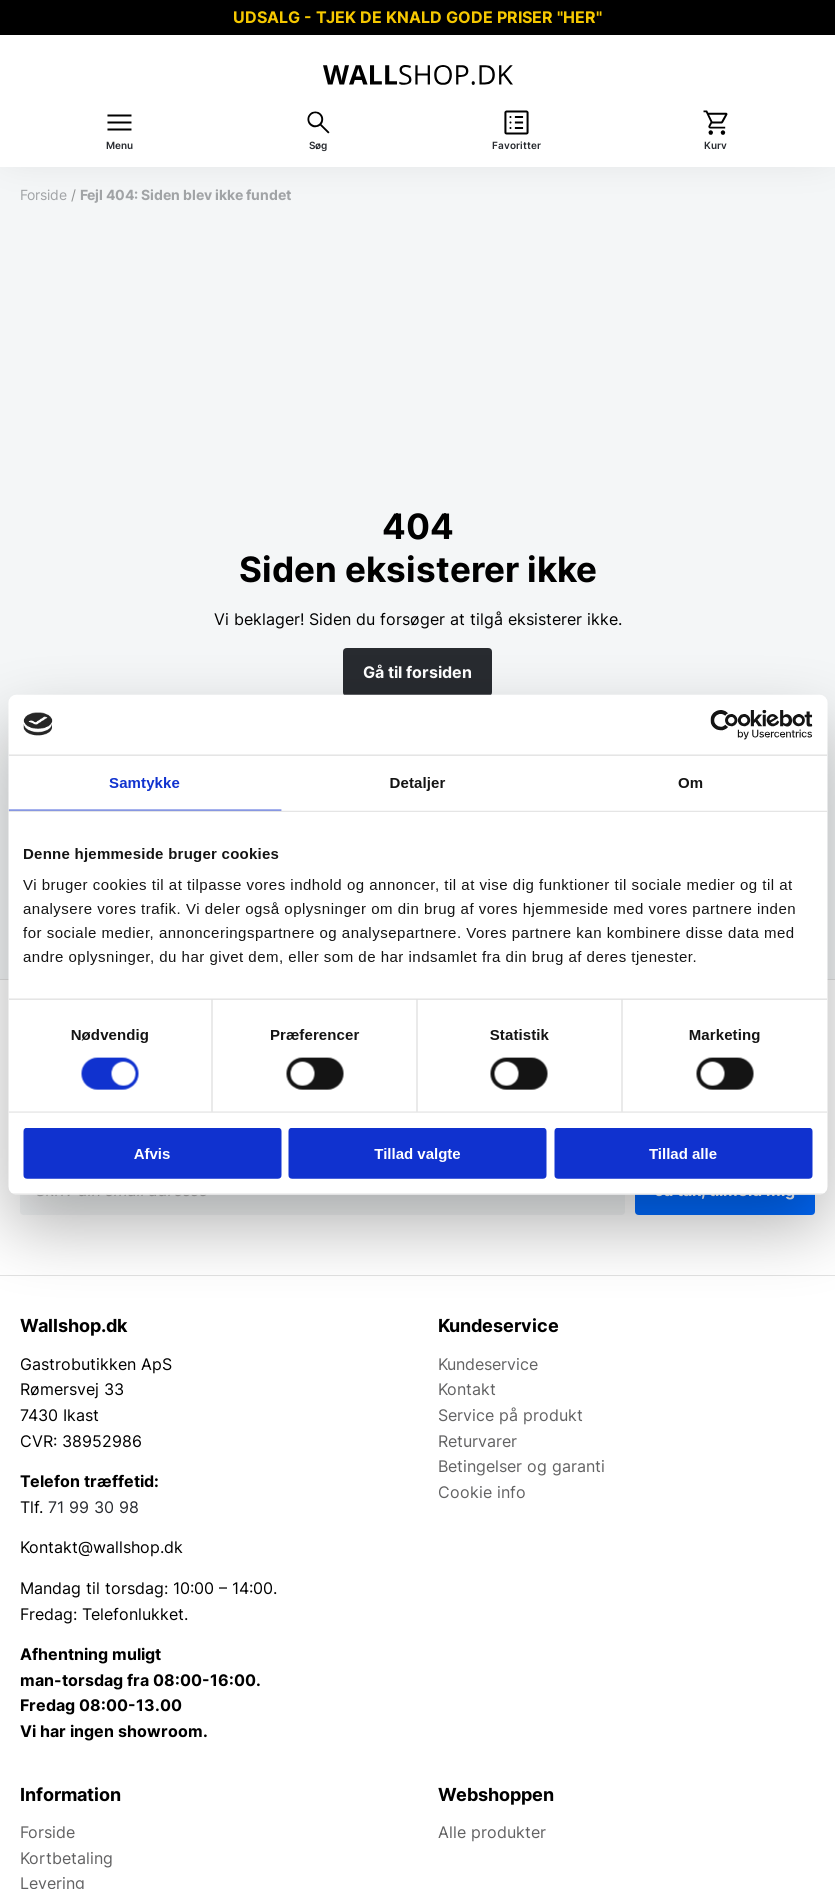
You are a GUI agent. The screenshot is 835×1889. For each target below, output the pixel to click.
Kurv (715, 145)
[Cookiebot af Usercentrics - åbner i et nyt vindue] (724, 724)
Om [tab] (690, 781)
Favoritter (516, 145)
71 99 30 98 (93, 1507)
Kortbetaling (66, 1858)
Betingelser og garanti (521, 1466)
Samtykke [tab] (144, 781)
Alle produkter (492, 1832)
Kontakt (467, 1389)
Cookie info (482, 1492)
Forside (43, 194)
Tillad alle (683, 1153)
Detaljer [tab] (418, 781)
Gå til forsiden (417, 672)
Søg (318, 145)
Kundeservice (488, 1364)
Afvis (152, 1153)
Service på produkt (510, 1415)
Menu (119, 145)
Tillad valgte (417, 1153)
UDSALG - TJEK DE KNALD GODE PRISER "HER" (417, 17)
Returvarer (477, 1441)
